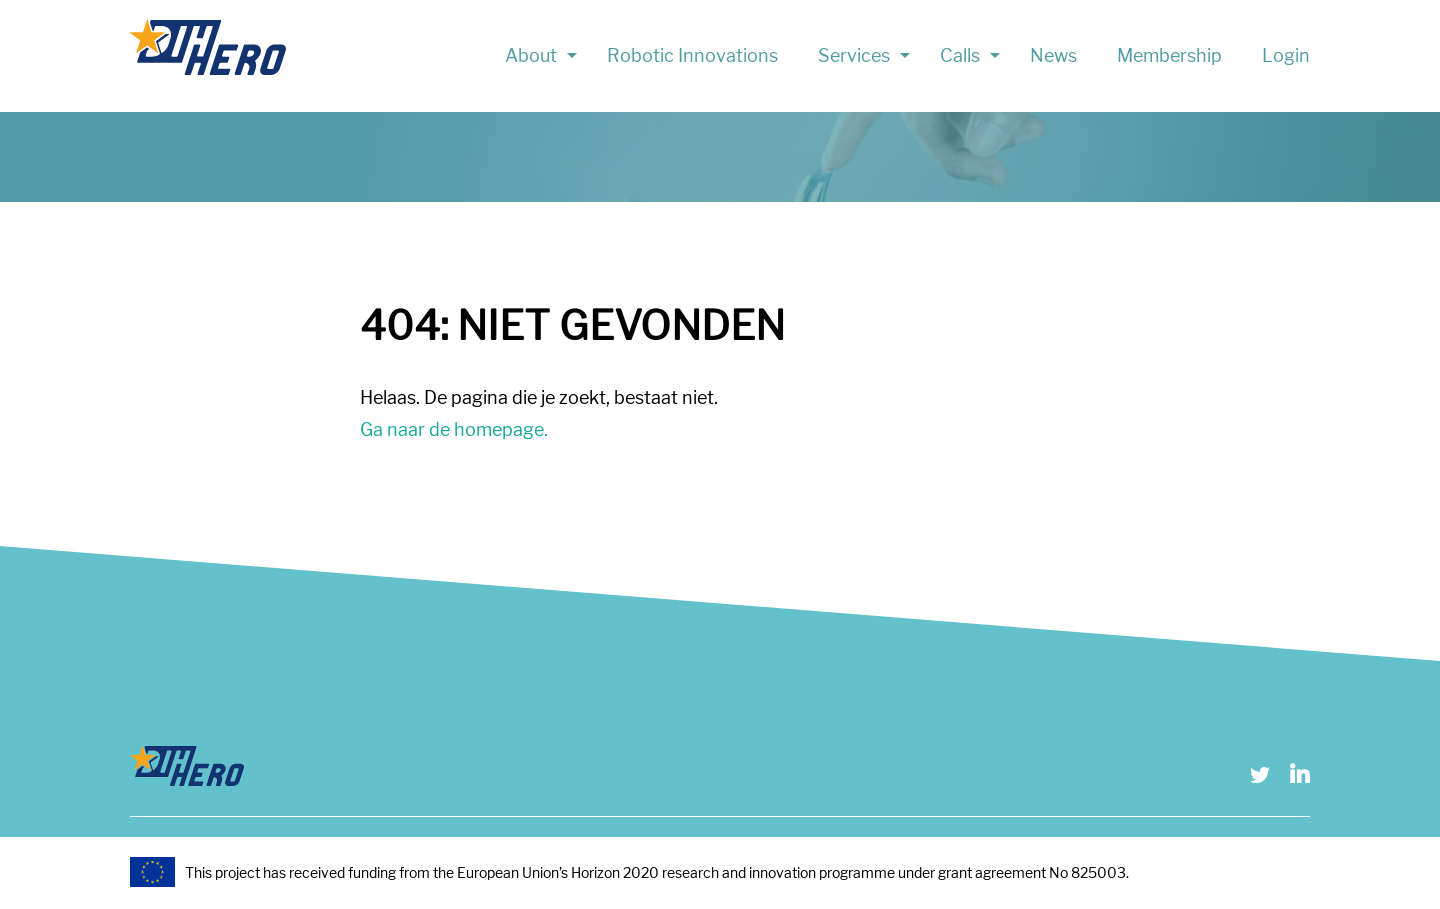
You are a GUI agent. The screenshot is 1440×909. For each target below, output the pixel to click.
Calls (960, 55)
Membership (1169, 55)
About (531, 55)
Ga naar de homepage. (454, 429)
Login (1286, 55)
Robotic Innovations (692, 55)
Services (854, 55)
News (1053, 55)
